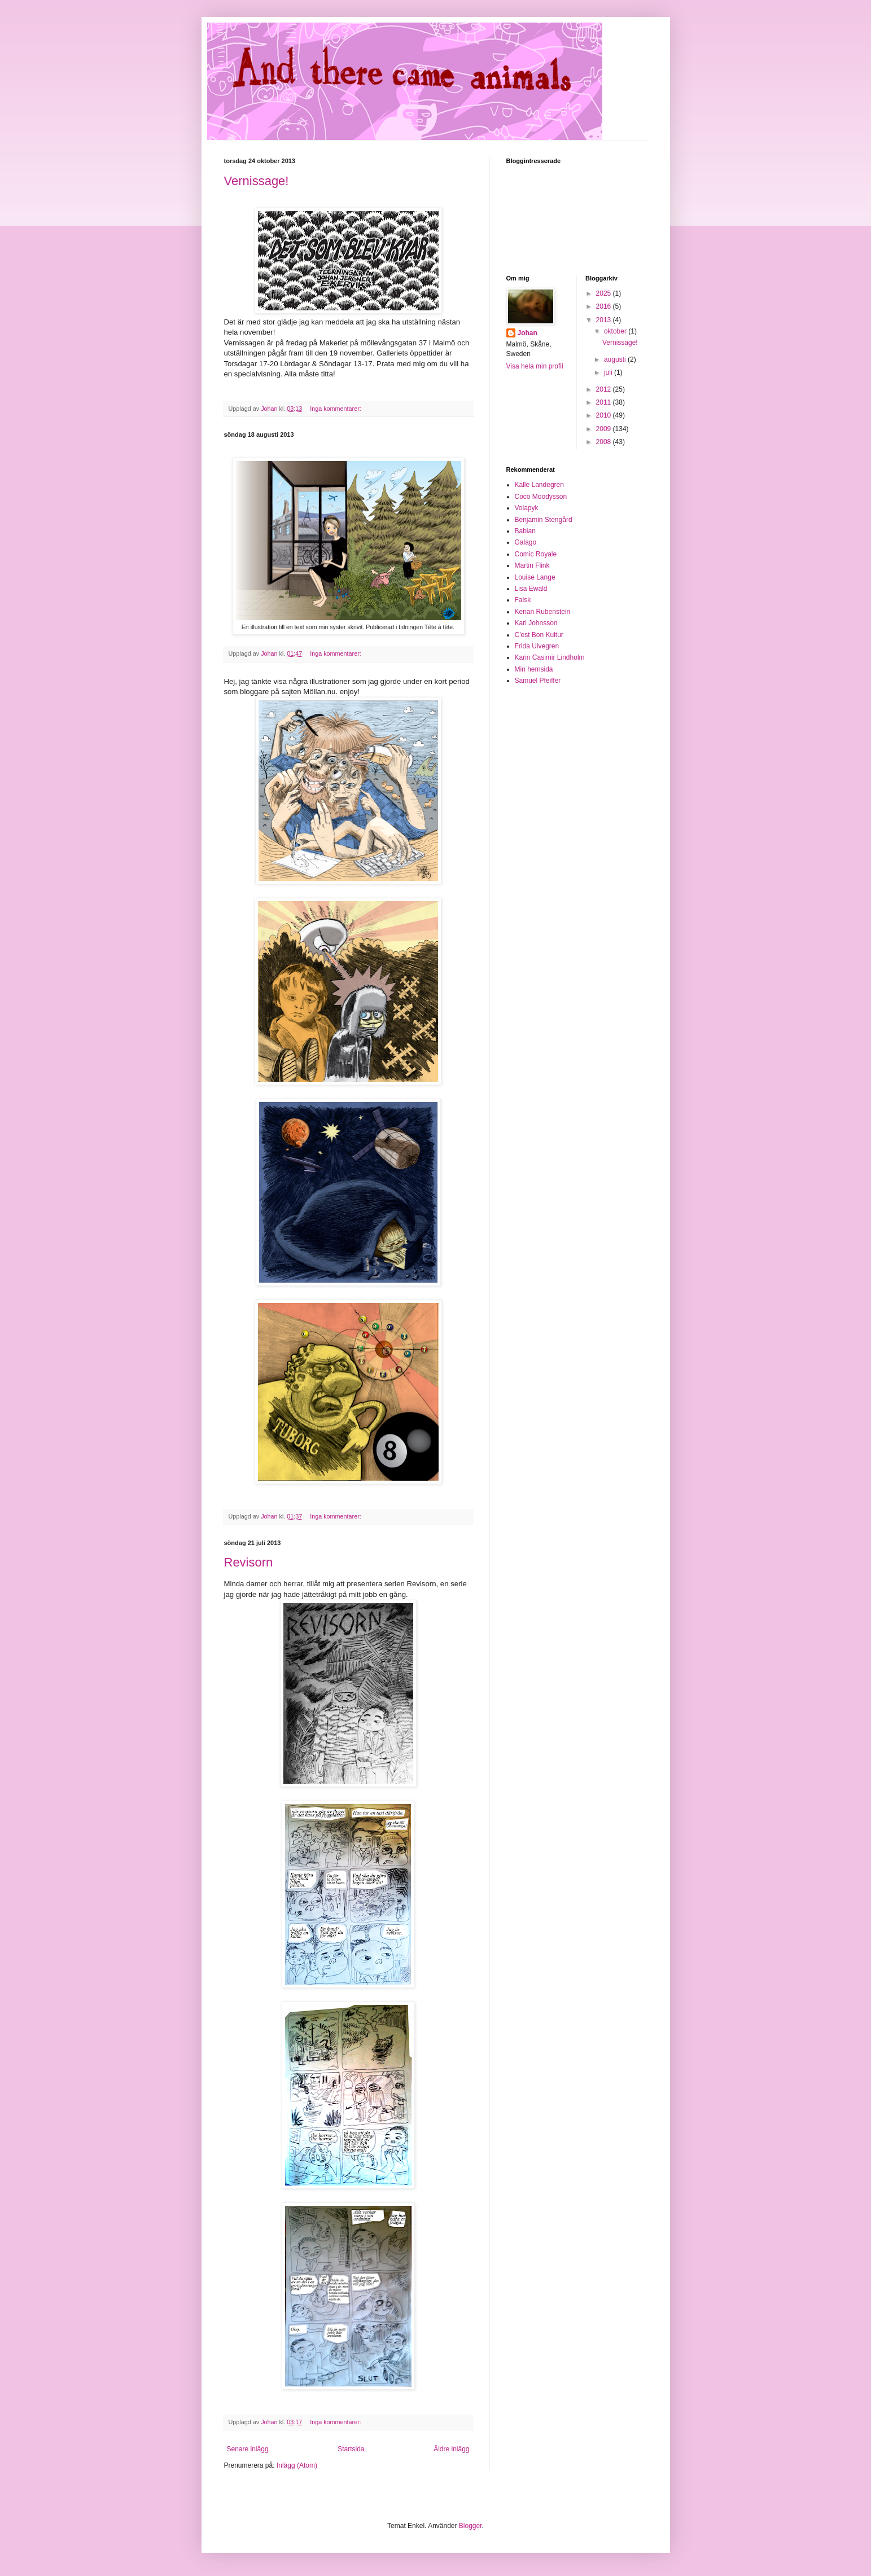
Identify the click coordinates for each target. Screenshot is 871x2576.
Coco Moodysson (541, 497)
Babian (525, 531)
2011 (604, 402)
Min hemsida (534, 669)
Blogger (470, 2526)
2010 (604, 415)
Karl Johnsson (536, 623)
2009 (604, 429)
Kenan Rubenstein (543, 612)
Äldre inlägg (451, 2449)
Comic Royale (536, 554)
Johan (527, 333)
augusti (616, 359)
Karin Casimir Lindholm (550, 657)
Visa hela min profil (534, 366)
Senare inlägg (248, 2449)
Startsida (351, 2449)
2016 (604, 306)
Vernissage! (256, 181)
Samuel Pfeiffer (538, 680)
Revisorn (248, 1562)
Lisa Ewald (531, 589)
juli (609, 372)
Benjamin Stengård (543, 520)
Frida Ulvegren (537, 646)
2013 (604, 320)
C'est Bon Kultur (539, 635)
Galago (526, 542)
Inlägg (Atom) (297, 2465)
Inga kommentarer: (336, 408)
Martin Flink (532, 565)
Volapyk (527, 508)
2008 (604, 442)
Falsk (523, 600)
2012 (604, 389)
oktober (616, 331)
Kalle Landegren (539, 485)
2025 (604, 293)
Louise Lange (535, 577)
